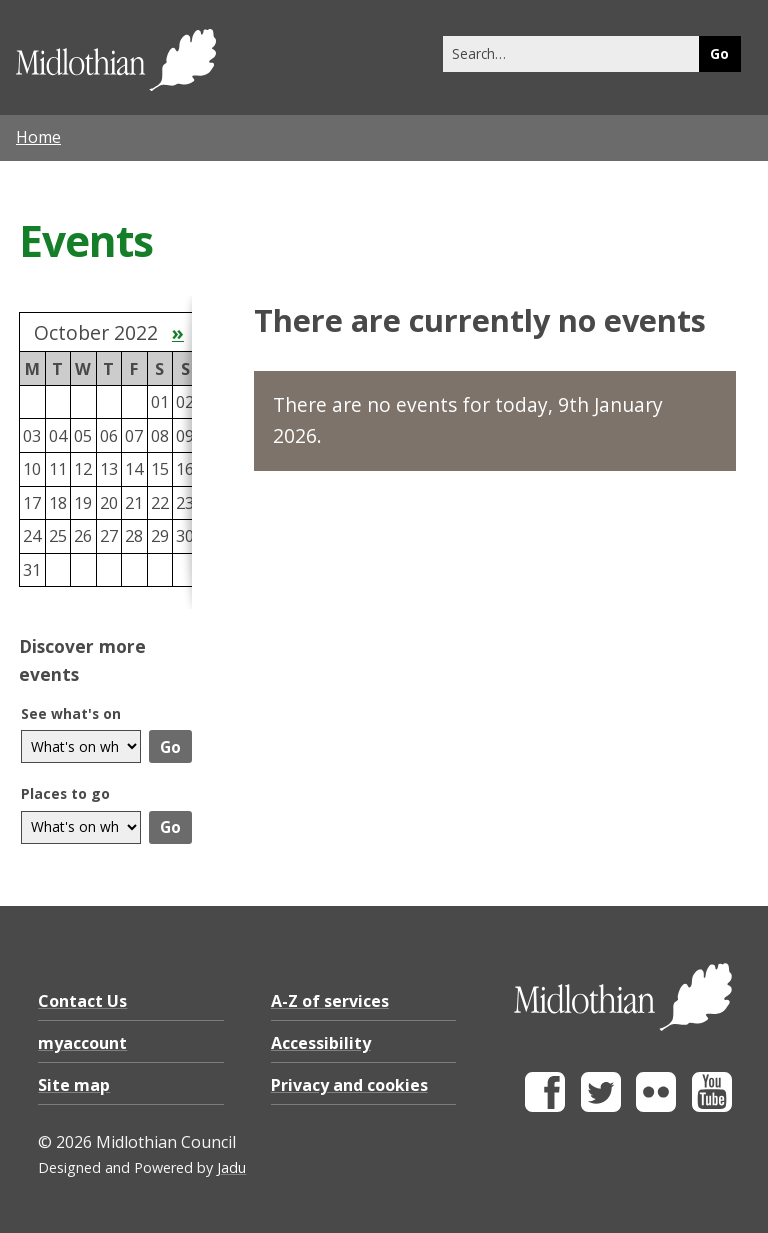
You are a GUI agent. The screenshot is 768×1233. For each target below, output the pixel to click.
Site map (74, 1085)
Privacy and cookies (349, 1085)
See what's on (71, 713)
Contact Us (82, 1001)
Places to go (65, 793)
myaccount (82, 1043)
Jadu (231, 1167)
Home (38, 137)
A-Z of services (330, 1001)
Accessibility (321, 1043)
